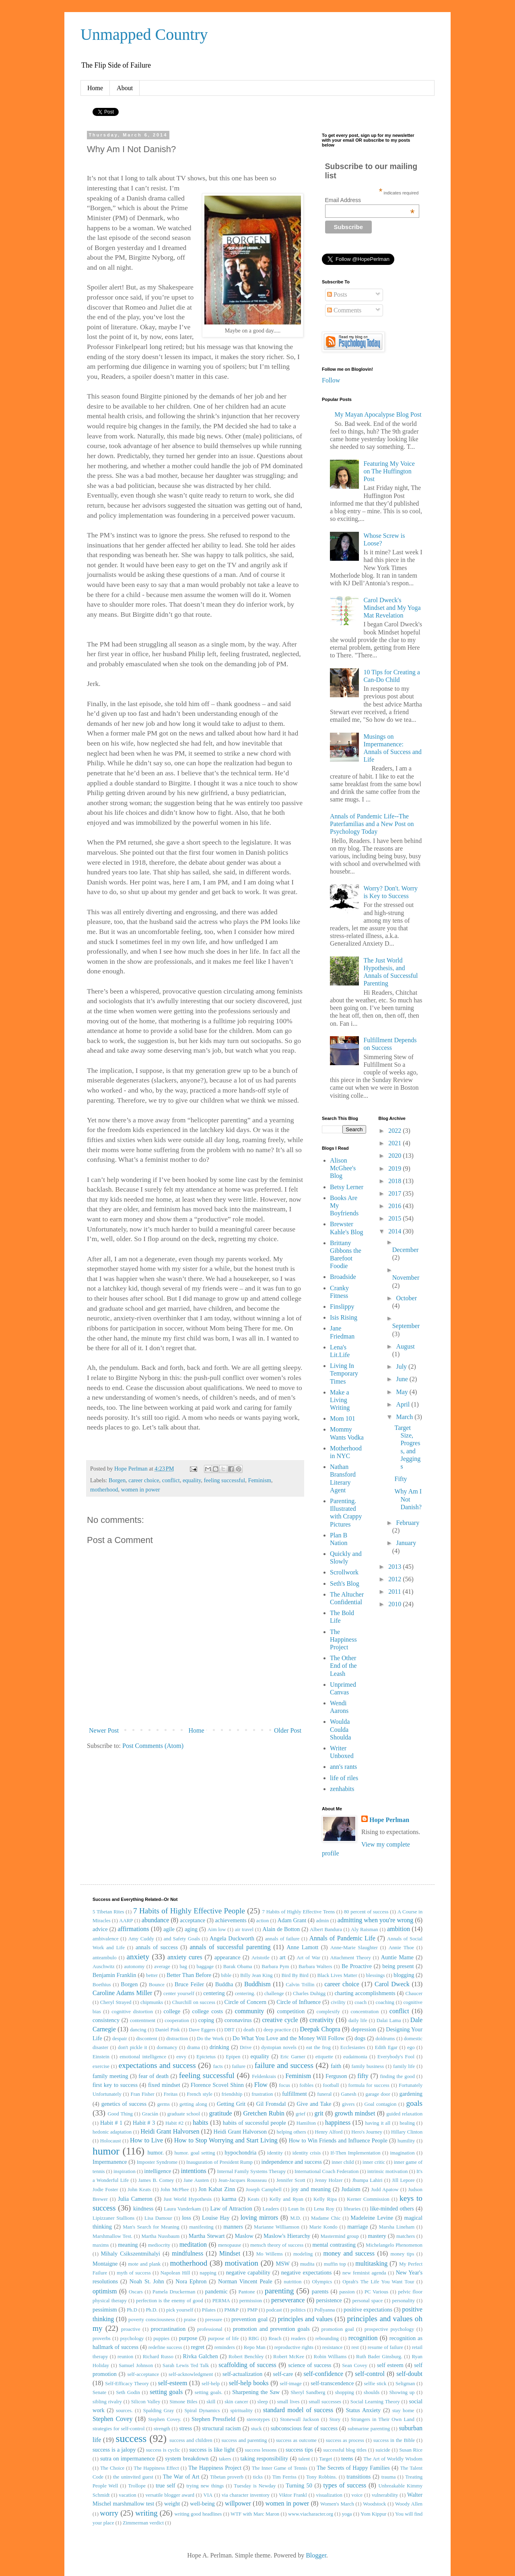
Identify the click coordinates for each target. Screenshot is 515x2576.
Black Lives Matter (337, 1975)
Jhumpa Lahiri (367, 2180)
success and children (190, 2440)
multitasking (371, 2263)
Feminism (259, 1480)
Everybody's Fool (395, 2057)
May (402, 1391)
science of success (309, 2365)
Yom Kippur (373, 2514)
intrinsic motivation (387, 2171)
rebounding (327, 2338)
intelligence (157, 2171)
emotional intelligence (142, 2057)
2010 (395, 1604)
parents (320, 2291)
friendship (232, 2094)
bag (183, 1966)
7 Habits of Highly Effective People (189, 1911)
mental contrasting (334, 2244)
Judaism (351, 2189)
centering (214, 1993)
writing (146, 2513)
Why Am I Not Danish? (408, 1499)
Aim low (217, 1929)
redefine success (165, 2347)
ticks (258, 2477)
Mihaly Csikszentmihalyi (131, 2253)
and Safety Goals (182, 1939)
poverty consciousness (151, 2319)
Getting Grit (231, 2104)
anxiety (138, 1956)
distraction (177, 2038)
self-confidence (324, 2373)
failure (238, 2066)
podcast (274, 2310)
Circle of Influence (298, 2002)
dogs (359, 2038)
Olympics (322, 2282)
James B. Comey (156, 2180)
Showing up (401, 2392)
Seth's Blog (344, 1583)
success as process (345, 2440)
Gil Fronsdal (271, 2104)
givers (348, 2104)
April (403, 1404)
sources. (124, 2410)
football (331, 2085)
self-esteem (172, 2383)
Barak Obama (237, 1966)
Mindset (229, 2253)
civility (338, 2002)
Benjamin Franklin (114, 1975)
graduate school (183, 2114)
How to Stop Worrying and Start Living (226, 2140)
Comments (344, 310)
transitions (358, 2476)
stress (185, 2428)
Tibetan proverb (226, 2477)
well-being (202, 2503)
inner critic (374, 2162)
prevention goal (249, 2319)
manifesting (201, 2227)
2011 (395, 1591)
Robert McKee (288, 2356)
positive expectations (368, 2309)
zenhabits (342, 1788)
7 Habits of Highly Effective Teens (298, 1912)
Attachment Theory (350, 1957)
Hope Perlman (389, 1819)
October (406, 1298)
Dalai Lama (389, 2020)
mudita (307, 2264)
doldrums (385, 2038)
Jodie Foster (105, 2189)
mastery (377, 2236)
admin (322, 1920)
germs (163, 2104)
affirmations (133, 1928)
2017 (395, 1193)
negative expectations (306, 2272)
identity (275, 2153)
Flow (261, 2084)
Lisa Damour (158, 2218)
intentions (193, 2170)
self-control (370, 2373)
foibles (306, 2085)
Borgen (117, 1480)
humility (406, 2141)
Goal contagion (380, 2104)
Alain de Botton (281, 1929)
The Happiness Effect (156, 2468)
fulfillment (294, 2094)
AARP (126, 1920)
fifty (363, 2075)
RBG (253, 2338)
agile (169, 1929)
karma (229, 2199)
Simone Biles (183, 2402)
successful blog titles (345, 2450)
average (162, 1966)
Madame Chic (326, 2218)
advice (100, 1929)
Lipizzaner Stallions (113, 2218)
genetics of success (123, 2104)
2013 (395, 1566)
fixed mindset (164, 2085)
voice (357, 2495)
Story (335, 2419)
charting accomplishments (364, 1993)
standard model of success (298, 2410)
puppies (161, 2338)
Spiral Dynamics (202, 2410)
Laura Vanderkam (182, 2209)
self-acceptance (143, 2374)
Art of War (308, 1957)
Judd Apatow (384, 2189)
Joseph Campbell (264, 2189)
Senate (99, 2392)
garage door (377, 2094)
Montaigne (105, 2263)
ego (410, 2047)
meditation (193, 2244)
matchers (405, 2236)
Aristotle (260, 1957)
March (405, 1416)
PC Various (376, 2292)
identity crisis (307, 2153)
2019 (395, 1168)
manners (233, 2226)
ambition (398, 1928)
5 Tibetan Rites (108, 1912)
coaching (385, 2002)
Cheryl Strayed (116, 2002)
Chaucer (413, 1993)
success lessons (260, 2450)
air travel (244, 1929)
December (405, 1249)
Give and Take (314, 2104)
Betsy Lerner (346, 1187)
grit (319, 2113)
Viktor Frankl (293, 2495)
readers (298, 2338)
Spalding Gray (158, 2410)
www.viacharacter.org (310, 2514)
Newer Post (104, 1730)
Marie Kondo (323, 2227)
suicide (383, 2450)
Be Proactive (357, 1966)
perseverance (288, 2300)
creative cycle (280, 2019)
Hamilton (306, 2123)
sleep (263, 2402)
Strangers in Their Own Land (382, 2419)
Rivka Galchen (200, 2356)
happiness (337, 2122)
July (402, 1366)
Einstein (101, 2057)
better (152, 1975)
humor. (156, 2152)
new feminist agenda (364, 2273)
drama (193, 2047)
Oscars (136, 2292)
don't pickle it (132, 2047)
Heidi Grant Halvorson (240, 2131)
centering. (245, 1993)
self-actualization (242, 2374)
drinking (219, 2047)
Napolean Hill (175, 2273)
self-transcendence (332, 2383)
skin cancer (236, 2402)
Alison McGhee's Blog (343, 1168)
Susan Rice (410, 2450)
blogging (403, 1975)
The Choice (112, 2468)
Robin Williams (330, 2356)
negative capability (248, 2272)
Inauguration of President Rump (219, 2162)
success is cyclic (163, 2450)
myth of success (133, 2273)
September (406, 1325)
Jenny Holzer (328, 2180)
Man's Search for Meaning (151, 2227)
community (249, 2011)
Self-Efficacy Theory (127, 2383)
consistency (106, 2020)
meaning (128, 2244)
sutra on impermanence (127, 2458)
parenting (279, 2291)
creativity (321, 2019)
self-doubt (409, 2373)
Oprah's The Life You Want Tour (378, 2282)
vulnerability (385, 2495)
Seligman (405, 2383)
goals (414, 2103)
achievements (230, 1920)
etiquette (324, 2057)
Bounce (157, 1984)
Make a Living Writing (340, 1400)
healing (407, 2123)
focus (284, 2085)
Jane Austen (196, 2180)
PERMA (221, 2300)
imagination (402, 2153)
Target (325, 2459)
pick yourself (179, 2310)
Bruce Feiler (189, 1984)
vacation (127, 2495)
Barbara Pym (275, 1966)
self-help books (249, 2383)
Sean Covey (354, 2365)
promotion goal (337, 2329)
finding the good (397, 2076)
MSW (283, 2263)
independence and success (291, 2162)
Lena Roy (324, 2209)
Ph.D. (151, 2310)
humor (106, 2151)
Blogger (316, 2555)
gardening (410, 2094)
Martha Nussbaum (160, 2236)
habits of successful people (254, 2122)
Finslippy (342, 1306)
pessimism (105, 2309)
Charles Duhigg (309, 1993)
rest (354, 2347)
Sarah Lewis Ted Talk (186, 2365)
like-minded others (392, 2208)
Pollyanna (324, 2310)
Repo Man (255, 2347)
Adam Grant (292, 1920)
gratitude (220, 2113)
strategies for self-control (118, 2428)
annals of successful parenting (230, 1947)
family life (404, 2066)
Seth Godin (128, 2392)
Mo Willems (269, 2254)
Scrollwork (344, 1572)
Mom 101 (342, 1418)
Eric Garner (292, 2057)
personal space (367, 2300)
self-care (283, 2374)
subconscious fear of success (304, 2428)
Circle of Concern (245, 2002)
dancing (138, 2030)
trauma (388, 2477)
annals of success (157, 1947)
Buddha (224, 1984)
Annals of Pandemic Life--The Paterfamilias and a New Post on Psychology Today (372, 824)
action (262, 1920)
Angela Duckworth (232, 1938)
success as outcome (296, 2440)
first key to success (115, 2085)
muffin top (335, 2264)
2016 (395, 1205)
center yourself (178, 1993)
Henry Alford (329, 2132)
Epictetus (206, 2057)
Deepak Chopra (320, 2029)
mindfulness (187, 2253)
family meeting (110, 2076)
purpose (188, 2338)
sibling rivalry (107, 2402)
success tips (299, 2449)
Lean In (296, 2209)
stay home (403, 2410)
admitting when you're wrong (375, 1920)
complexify (328, 2011)
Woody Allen (408, 2504)
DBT (229, 2030)
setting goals (166, 2391)
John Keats (139, 2189)
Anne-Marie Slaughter (354, 1947)
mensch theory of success (276, 2245)
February (407, 1522)
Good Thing (120, 2114)
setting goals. (208, 2392)
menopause (229, 2245)
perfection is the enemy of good (169, 2300)
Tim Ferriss (284, 2477)
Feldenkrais (264, 2076)
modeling (303, 2254)
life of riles (344, 1777)
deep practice (277, 2030)
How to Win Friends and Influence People (337, 2140)
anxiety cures (184, 1957)
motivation (241, 2263)
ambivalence (106, 1939)
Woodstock (374, 2504)
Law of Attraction (231, 2208)
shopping (344, 2392)
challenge (274, 1993)
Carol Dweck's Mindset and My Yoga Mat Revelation (391, 608)
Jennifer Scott (290, 2180)
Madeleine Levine (371, 2217)
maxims (101, 2245)
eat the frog (318, 2047)
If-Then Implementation (355, 2153)
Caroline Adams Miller (122, 1992)
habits (200, 2122)
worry (109, 2513)
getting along (193, 2104)
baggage (205, 1966)
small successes (325, 2402)
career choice (143, 1480)
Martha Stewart (207, 2236)
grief (300, 2114)
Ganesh (348, 2094)
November (406, 1277)
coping (206, 2020)
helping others (291, 2132)
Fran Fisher (142, 2094)
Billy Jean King (256, 1975)
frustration (262, 2094)
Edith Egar (386, 2047)
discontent (146, 2038)
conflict (171, 1480)
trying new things (205, 2486)
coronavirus (238, 2020)
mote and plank (144, 2264)
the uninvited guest (133, 2477)
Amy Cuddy (141, 1939)
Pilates (209, 2310)
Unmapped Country (144, 34)
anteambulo (105, 1957)
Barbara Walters (315, 1966)
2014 (395, 1231)
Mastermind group (339, 2236)
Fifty (400, 1478)
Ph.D (132, 2310)
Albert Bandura (326, 1929)
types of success (345, 2485)
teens (347, 2458)
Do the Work (210, 2038)
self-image (291, 2383)
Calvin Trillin (300, 1984)
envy (181, 2057)
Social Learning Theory (375, 2402)
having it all (378, 2123)
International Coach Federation (326, 2171)
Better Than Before (189, 1975)
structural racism (221, 2428)
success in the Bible (394, 2440)
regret (197, 2347)
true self (165, 2485)
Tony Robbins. (321, 2477)
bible (226, 1975)
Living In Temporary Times (344, 1373)
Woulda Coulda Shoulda (340, 1729)
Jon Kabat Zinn (216, 2189)
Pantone (246, 2292)
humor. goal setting (194, 2153)
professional (209, 2329)
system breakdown (186, 2458)
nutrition (292, 2282)
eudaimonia (355, 2057)
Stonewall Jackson (299, 2419)
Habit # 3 (144, 2122)
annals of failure (282, 1939)
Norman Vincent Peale (245, 2281)
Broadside (343, 1276)
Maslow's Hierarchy (287, 2236)
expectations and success (157, 2065)
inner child (343, 2162)
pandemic (216, 2291)
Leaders (271, 2209)
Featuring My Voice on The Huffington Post (388, 471)
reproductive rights (293, 2347)
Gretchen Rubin (263, 2113)
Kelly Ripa (325, 2199)
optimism (105, 2291)
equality (192, 1480)
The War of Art (181, 2476)
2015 (395, 1218)
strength (162, 2428)
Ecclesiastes (352, 2047)
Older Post (287, 1730)
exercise (101, 2066)
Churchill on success (193, 2002)
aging (191, 1929)
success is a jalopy (114, 2449)
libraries (352, 2209)
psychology (132, 2338)
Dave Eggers (202, 2030)
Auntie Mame (397, 1957)
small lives (288, 2402)
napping (208, 2273)
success (130, 2438)
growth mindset (355, 2113)
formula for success (368, 2085)
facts (218, 2066)
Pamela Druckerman (173, 2292)
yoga (347, 2514)
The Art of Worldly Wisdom (392, 2459)
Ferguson (336, 2076)
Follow (331, 380)
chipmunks (151, 2002)
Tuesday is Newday (255, 2486)
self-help (211, 2383)
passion (346, 2292)
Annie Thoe (401, 1947)
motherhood (104, 1489)
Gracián (150, 2114)
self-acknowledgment (191, 2374)
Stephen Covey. (164, 2419)
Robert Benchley (246, 2356)
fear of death (153, 2076)
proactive (130, 2329)
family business (368, 2066)
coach (360, 2002)
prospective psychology (389, 2329)
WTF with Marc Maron (255, 2514)
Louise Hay (215, 2217)
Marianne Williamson (276, 2227)
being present (398, 1966)
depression (363, 2029)
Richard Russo (158, 2356)
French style (199, 2094)
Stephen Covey (112, 2418)
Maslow (244, 2236)
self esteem (390, 2365)
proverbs (102, 2338)
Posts (337, 294)
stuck (256, 2428)
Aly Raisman (364, 1929)
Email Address (370, 200)
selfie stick (375, 2383)
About (125, 88)
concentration (364, 2011)
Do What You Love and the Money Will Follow (288, 2038)
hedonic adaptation (112, 2132)
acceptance (192, 1920)
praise (190, 2319)
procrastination (168, 2329)
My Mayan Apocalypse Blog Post (377, 414)
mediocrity (159, 2245)
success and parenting (244, 2440)
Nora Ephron (190, 2281)
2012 (395, 1579)
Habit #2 (174, 2123)
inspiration (124, 2171)
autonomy (134, 1966)
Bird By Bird (294, 1975)
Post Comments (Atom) (152, 1745)
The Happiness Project (343, 1639)
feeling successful (224, 1480)
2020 (395, 1155)
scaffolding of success (247, 2364)
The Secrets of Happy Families (353, 2467)
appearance (227, 1957)
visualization (329, 2495)
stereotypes (258, 2419)
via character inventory (246, 2495)
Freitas (171, 2094)
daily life (357, 2020)
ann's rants (343, 1766)
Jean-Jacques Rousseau (242, 2180)
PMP (252, 2310)
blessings (375, 1975)
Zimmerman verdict (143, 2523)
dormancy (167, 2047)
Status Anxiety (363, 2410)
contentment (142, 2020)
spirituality (241, 2410)
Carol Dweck (392, 1984)
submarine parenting (369, 2428)
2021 (395, 1143)
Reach (274, 2338)
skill (210, 2402)
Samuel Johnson (136, 2365)
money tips (402, 2254)
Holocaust (110, 2141)
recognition (363, 2337)
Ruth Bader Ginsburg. (379, 2356)
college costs (207, 2011)
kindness (143, 2208)
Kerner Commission (368, 2199)
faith (336, 2066)
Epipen (233, 2057)
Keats (253, 2199)
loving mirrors (259, 2217)
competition (291, 2011)
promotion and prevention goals (271, 2329)
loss (186, 2217)
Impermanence (110, 2162)
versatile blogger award (169, 2495)
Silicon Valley (146, 2402)
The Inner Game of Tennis (279, 2468)
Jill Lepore (403, 2180)
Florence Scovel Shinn (217, 2085)
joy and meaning (311, 2189)
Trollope (137, 2486)
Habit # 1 (111, 2122)
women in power (140, 1489)
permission (250, 2300)
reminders (224, 2347)
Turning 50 (299, 2485)
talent (304, 2459)
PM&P (231, 2310)
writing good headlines (198, 2514)
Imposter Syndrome (157, 2162)
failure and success (284, 2065)
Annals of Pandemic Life (342, 1938)
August (405, 1346)
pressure (213, 2319)
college (172, 2011)
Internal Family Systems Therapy (251, 2171)
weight (172, 2503)
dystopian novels (279, 2047)
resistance (332, 2347)
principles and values (305, 2319)
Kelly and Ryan (286, 2199)
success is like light (212, 2449)
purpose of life (223, 2338)
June (402, 1379)
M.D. (295, 2218)
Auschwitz (104, 1966)
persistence (329, 2300)
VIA (208, 2495)
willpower (238, 2503)
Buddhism (257, 1984)
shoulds (371, 2392)
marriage (357, 2226)
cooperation (177, 2020)
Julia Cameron (135, 2199)
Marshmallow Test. (112, 2236)
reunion (125, 2356)
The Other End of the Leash (343, 1666)
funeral (324, 2094)
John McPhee (175, 2189)
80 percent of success (366, 1912)
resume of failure (385, 2347)
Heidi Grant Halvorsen (169, 2131)
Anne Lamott (302, 1947)
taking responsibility (264, 2458)
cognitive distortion (132, 2011)
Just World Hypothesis (188, 2199)
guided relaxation (404, 2114)
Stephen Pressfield (213, 2419)
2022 (395, 1130)
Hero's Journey (366, 2132)
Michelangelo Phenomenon (394, 2245)
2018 (395, 1180)
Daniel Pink (167, 2030)
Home (95, 88)
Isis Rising (343, 1317)
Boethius (102, 1984)
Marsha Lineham (397, 2227)
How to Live (146, 2140)
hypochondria (240, 2152)
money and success (349, 2253)
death (249, 2030)
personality (403, 2300)
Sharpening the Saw (256, 2392)
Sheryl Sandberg (307, 2392)
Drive (245, 2047)
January (406, 1542)
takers (225, 2459)
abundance (155, 1920)
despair (119, 2038)
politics (298, 2310)
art (283, 1957)
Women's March (337, 2504)
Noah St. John (147, 2281)
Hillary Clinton (406, 2132)
